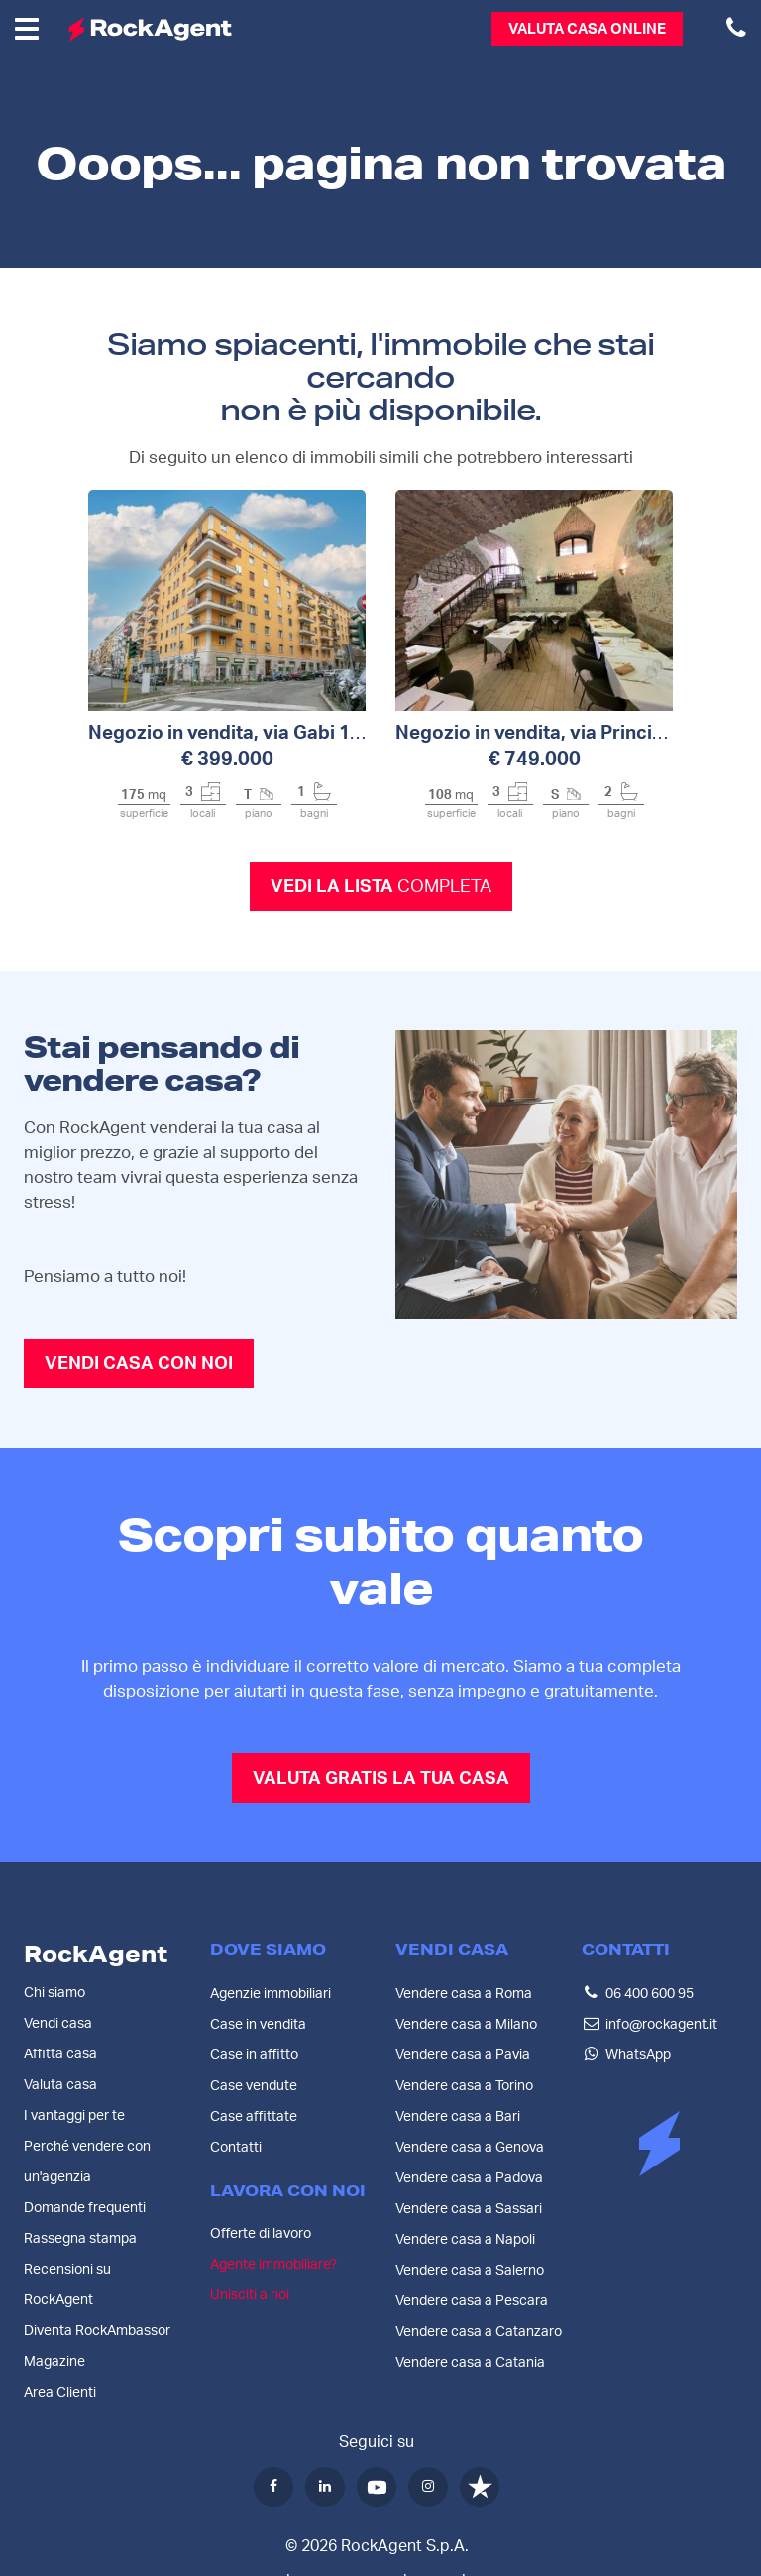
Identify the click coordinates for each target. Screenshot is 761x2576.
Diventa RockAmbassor (97, 2331)
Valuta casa (60, 2085)
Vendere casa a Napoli (465, 2239)
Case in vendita (258, 2024)
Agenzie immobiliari (270, 1993)
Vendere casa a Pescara (471, 2300)
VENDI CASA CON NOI (139, 1364)
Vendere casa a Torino (464, 2085)
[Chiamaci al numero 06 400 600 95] (736, 29)
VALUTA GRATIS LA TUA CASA (381, 1779)
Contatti (236, 2147)
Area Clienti (60, 2393)
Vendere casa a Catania (470, 2362)
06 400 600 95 (649, 1993)
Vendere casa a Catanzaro (478, 2331)
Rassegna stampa (80, 2239)
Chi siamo (54, 1993)
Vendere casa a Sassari (468, 2208)
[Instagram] (428, 2487)
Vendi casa (58, 2024)
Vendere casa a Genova (469, 2147)
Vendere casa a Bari (457, 2116)
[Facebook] (273, 2487)
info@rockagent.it (661, 2024)
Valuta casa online (587, 29)
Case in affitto (254, 2054)
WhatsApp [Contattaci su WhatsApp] (638, 2054)
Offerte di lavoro (260, 2234)
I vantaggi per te (74, 2116)
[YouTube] (376, 2487)
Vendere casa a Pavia (462, 2054)
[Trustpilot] (479, 2487)
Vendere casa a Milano (466, 2024)
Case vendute (253, 2085)
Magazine (54, 2362)
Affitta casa (60, 2054)
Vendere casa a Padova (469, 2177)
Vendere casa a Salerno (469, 2270)
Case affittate (253, 2116)
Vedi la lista (381, 887)
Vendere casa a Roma (463, 1993)
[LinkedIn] (325, 2487)
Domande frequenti (85, 2208)
